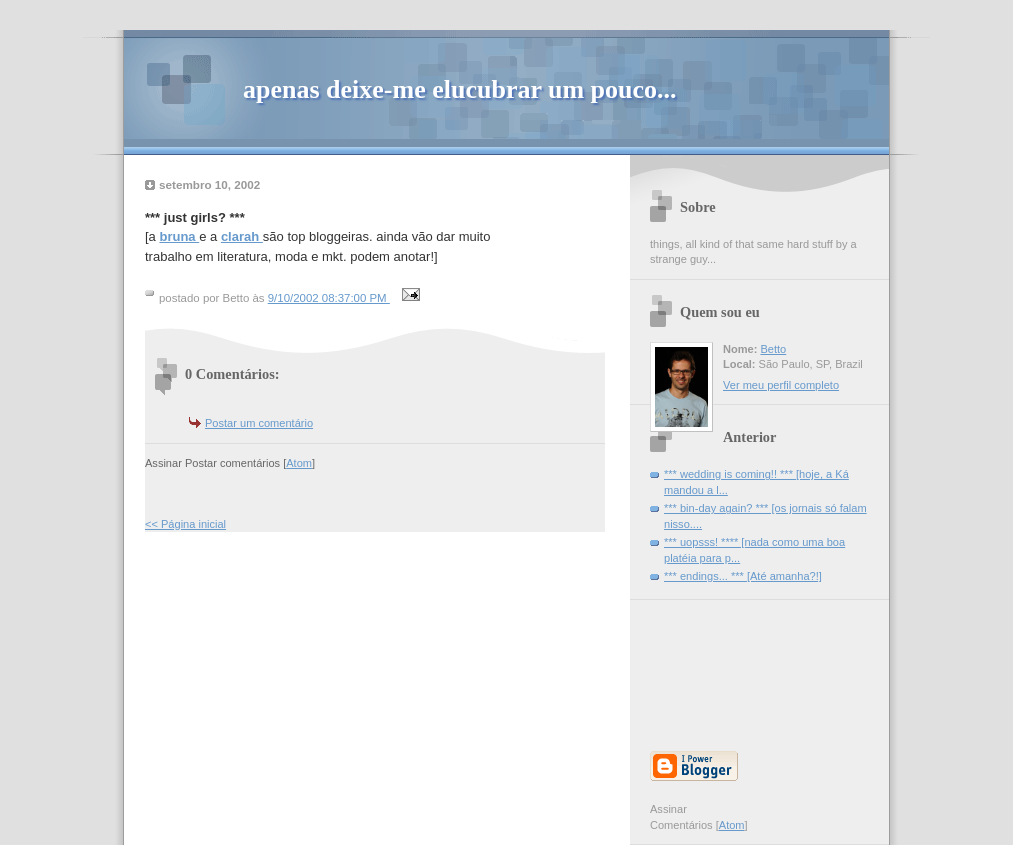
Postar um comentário (259, 423)
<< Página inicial (185, 524)
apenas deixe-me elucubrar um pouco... (460, 89)
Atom (299, 463)
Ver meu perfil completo (781, 385)
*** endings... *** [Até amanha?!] (743, 576)
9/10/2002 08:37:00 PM (329, 298)
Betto (773, 349)
